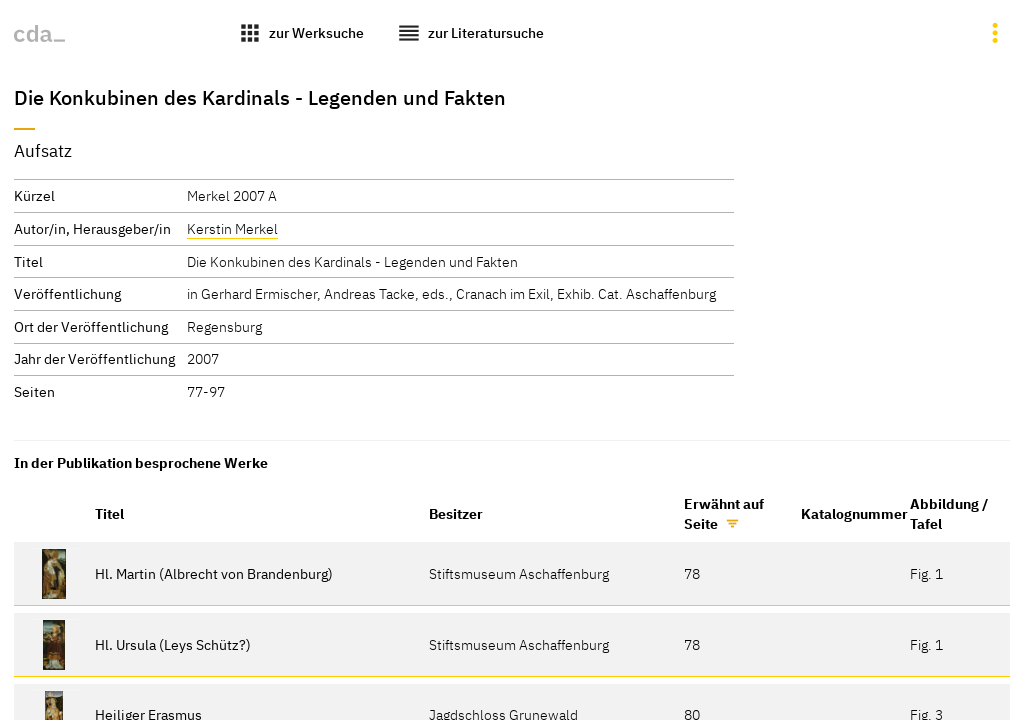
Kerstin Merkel (232, 228)
